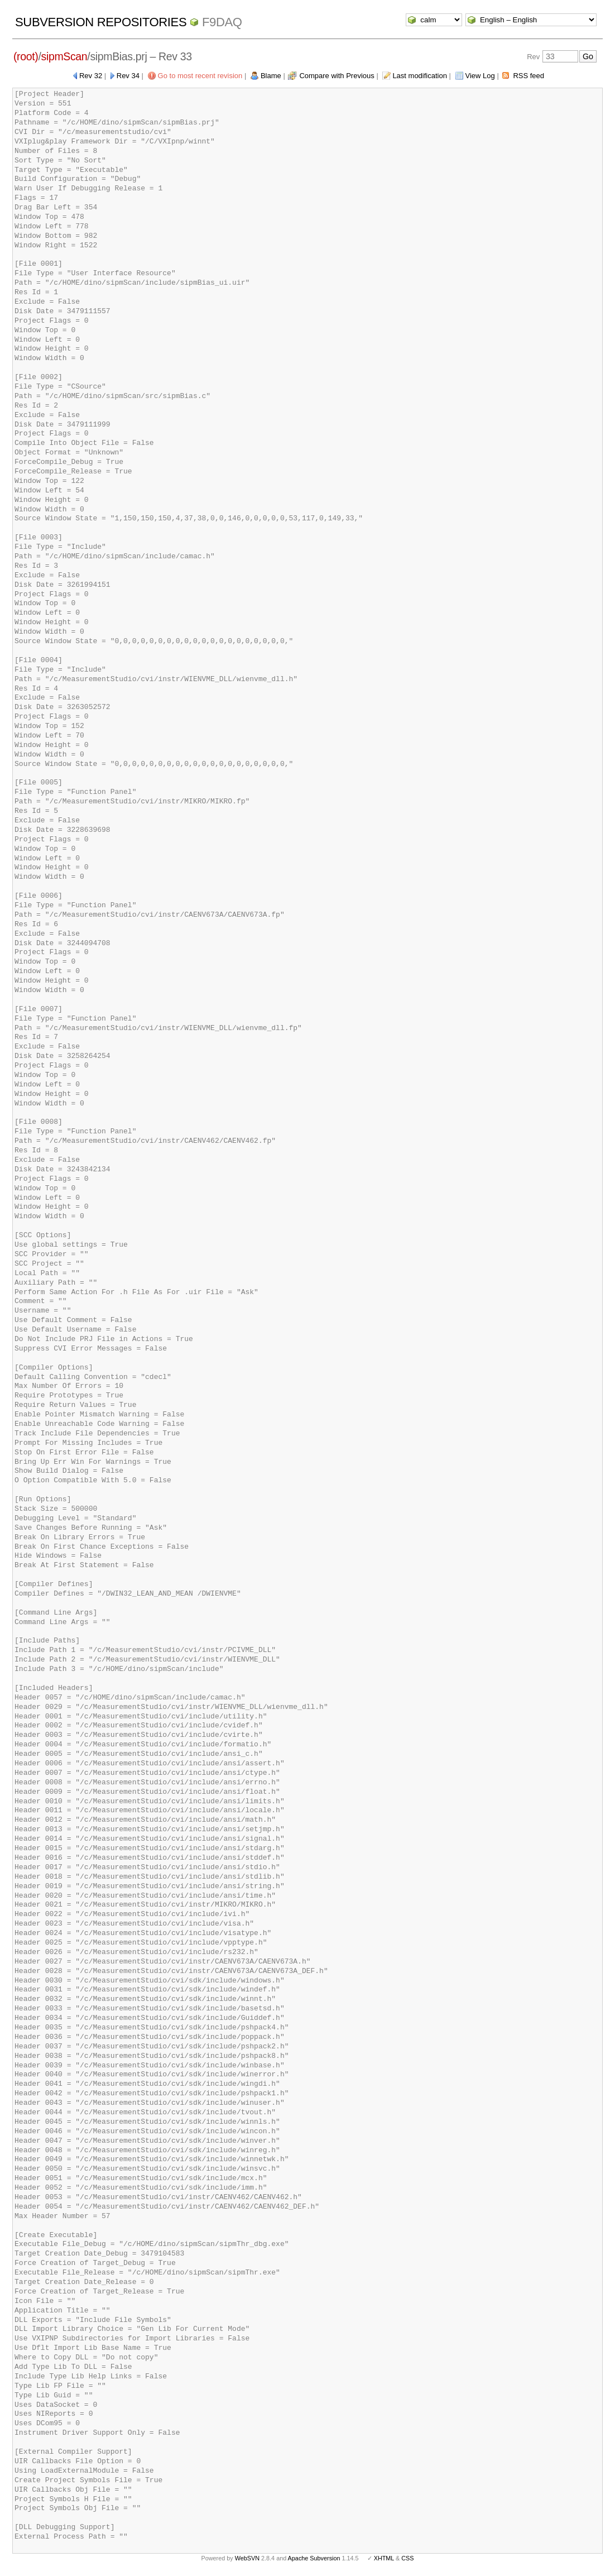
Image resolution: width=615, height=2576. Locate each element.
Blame (271, 75)
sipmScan (64, 56)
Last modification (419, 75)
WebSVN (247, 2558)
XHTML (384, 2558)
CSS (407, 2558)
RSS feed (528, 75)
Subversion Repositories (100, 22)
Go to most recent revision (200, 75)
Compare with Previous (336, 75)
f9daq (222, 22)
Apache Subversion (314, 2558)
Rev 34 (128, 75)
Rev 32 (90, 75)
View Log (480, 75)
